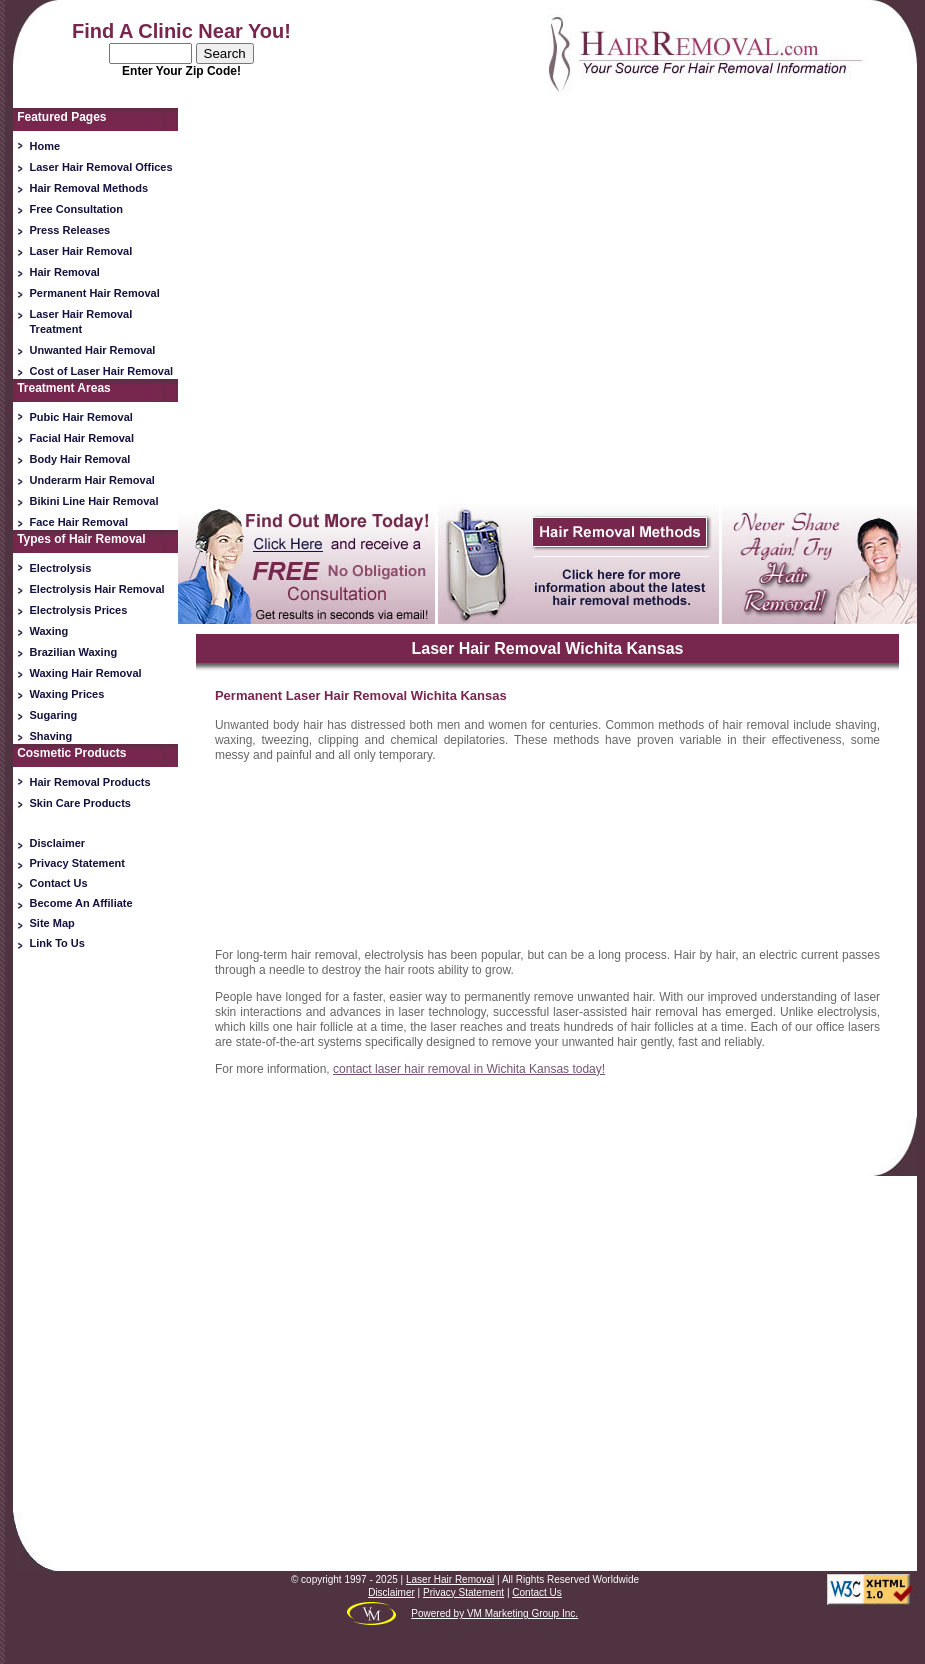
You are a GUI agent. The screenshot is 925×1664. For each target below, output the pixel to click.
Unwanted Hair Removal (93, 350)
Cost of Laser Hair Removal (102, 371)
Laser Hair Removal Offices (101, 167)
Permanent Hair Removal (95, 293)
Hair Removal (65, 272)
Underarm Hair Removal (92, 480)
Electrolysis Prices (79, 610)
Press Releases (70, 230)
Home (45, 146)
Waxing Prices (67, 694)
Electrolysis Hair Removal (97, 589)
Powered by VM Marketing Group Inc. (494, 1613)
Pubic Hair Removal (81, 417)
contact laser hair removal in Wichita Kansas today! (469, 1069)
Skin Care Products (80, 803)
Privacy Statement (77, 863)
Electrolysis (61, 568)
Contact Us (59, 883)
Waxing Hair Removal (86, 673)
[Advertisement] (96, 1271)
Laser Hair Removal (81, 251)
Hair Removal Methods (89, 188)
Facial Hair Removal (82, 438)
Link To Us (57, 943)
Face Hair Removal (79, 522)
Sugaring (54, 715)
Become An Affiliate (81, 903)
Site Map (52, 923)
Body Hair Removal (80, 459)
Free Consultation (77, 209)
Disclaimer (58, 843)
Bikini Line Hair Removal (94, 501)
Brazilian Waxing (74, 652)
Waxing (49, 631)
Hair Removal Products (90, 782)
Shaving (51, 736)
